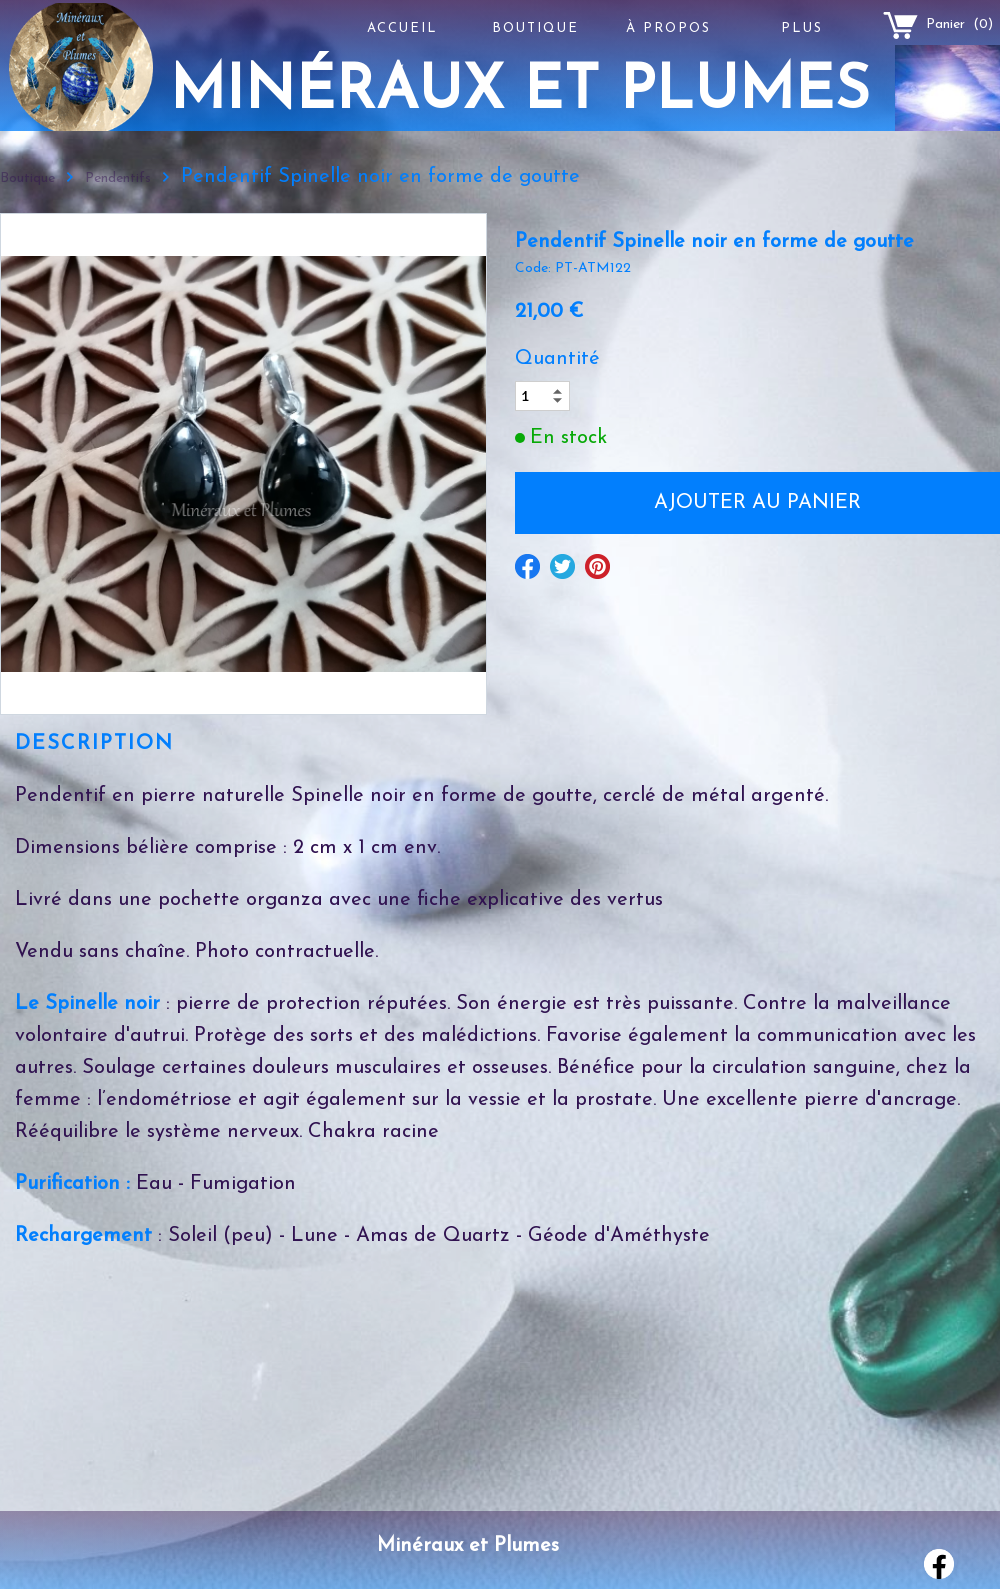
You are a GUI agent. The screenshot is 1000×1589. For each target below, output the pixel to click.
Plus (802, 28)
